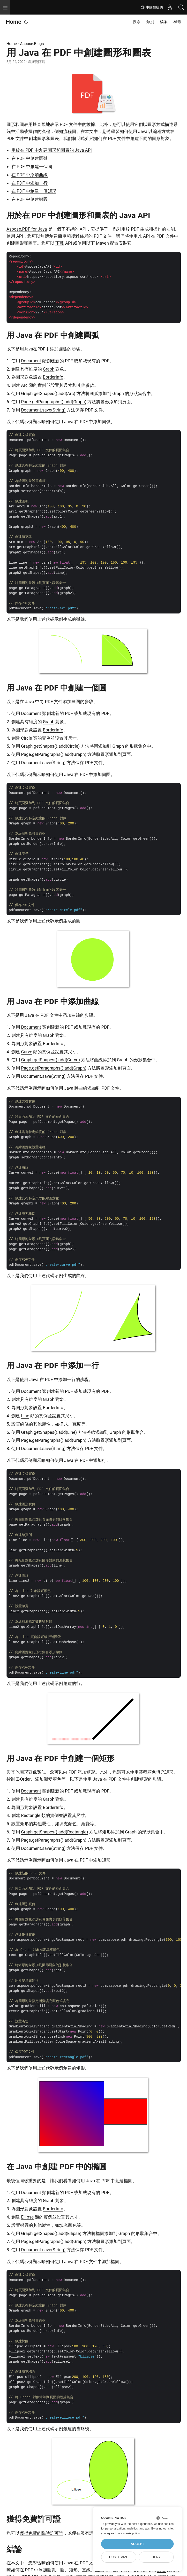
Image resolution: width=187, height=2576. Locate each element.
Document (31, 360)
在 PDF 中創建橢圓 (29, 199)
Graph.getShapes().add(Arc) (48, 393)
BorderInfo (53, 377)
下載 (59, 243)
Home (13, 21)
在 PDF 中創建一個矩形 (33, 191)
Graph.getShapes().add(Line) (49, 1432)
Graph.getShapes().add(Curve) (50, 1059)
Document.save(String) (43, 409)
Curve (26, 1051)
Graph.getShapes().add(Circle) (50, 746)
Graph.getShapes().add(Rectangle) (54, 1831)
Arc (24, 385)
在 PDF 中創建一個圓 (31, 166)
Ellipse (27, 2216)
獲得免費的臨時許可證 (41, 2533)
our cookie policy (129, 2533)
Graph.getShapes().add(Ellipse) (51, 2233)
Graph (48, 369)
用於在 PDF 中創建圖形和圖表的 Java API (51, 150)
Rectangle (30, 1815)
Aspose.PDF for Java (27, 229)
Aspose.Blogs (32, 43)
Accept (137, 2544)
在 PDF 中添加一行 (29, 183)
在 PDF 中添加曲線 (29, 174)
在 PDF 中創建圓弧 (29, 158)
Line (25, 1415)
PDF (64, 124)
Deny (156, 2557)
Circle (26, 738)
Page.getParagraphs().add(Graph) (53, 401)
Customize (118, 2557)
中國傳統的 (150, 7)
